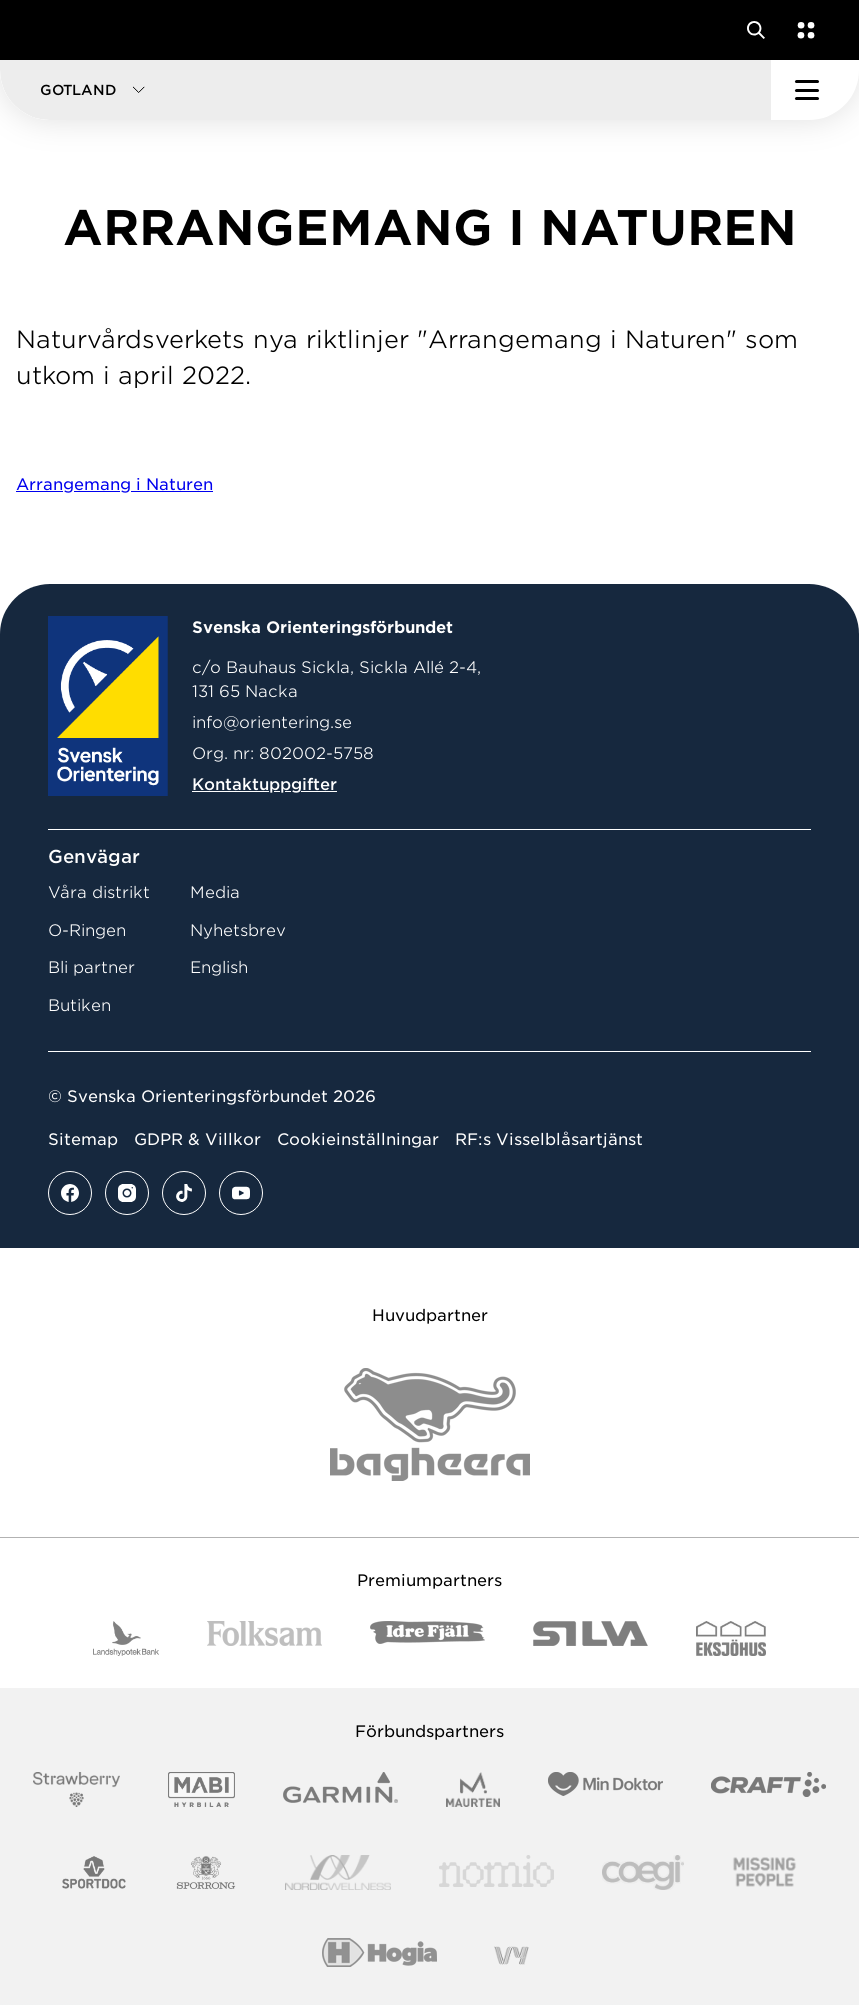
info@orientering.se (272, 722)
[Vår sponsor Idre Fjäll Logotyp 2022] (427, 1638)
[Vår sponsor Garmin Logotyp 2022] (340, 1789)
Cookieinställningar (358, 1139)
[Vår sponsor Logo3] (643, 1872)
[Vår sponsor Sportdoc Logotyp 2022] (94, 1872)
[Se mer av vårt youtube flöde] (241, 1193)
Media (215, 892)
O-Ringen (87, 930)
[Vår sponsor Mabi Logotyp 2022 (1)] (201, 1789)
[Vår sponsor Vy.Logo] (511, 1955)
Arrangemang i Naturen (114, 484)
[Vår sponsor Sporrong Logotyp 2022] (206, 1872)
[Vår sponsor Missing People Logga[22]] (764, 1872)
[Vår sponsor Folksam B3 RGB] (264, 1638)
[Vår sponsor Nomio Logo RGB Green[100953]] (496, 1872)
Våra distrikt (99, 892)
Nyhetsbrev (238, 930)
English (219, 967)
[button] (385, 90)
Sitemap (83, 1139)
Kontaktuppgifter (264, 784)
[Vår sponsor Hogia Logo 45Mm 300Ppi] (379, 1955)
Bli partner (91, 967)
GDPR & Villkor (197, 1139)
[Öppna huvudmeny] (815, 90)
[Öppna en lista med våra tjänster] (802, 30)
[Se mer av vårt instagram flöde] (127, 1193)
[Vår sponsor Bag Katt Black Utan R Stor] (430, 1424)
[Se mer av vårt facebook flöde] (70, 1193)
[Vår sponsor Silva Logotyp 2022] (590, 1638)
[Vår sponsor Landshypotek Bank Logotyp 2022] (126, 1638)
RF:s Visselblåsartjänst (549, 1139)
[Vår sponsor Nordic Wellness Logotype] (338, 1872)
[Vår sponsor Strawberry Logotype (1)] (77, 1789)
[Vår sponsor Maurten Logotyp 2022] (473, 1789)
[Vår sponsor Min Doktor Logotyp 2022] (605, 1789)
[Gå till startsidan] (53, 30)
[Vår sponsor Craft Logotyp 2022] (768, 1789)
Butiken (79, 1005)
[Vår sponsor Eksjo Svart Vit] (731, 1638)
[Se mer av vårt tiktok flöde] (184, 1193)
